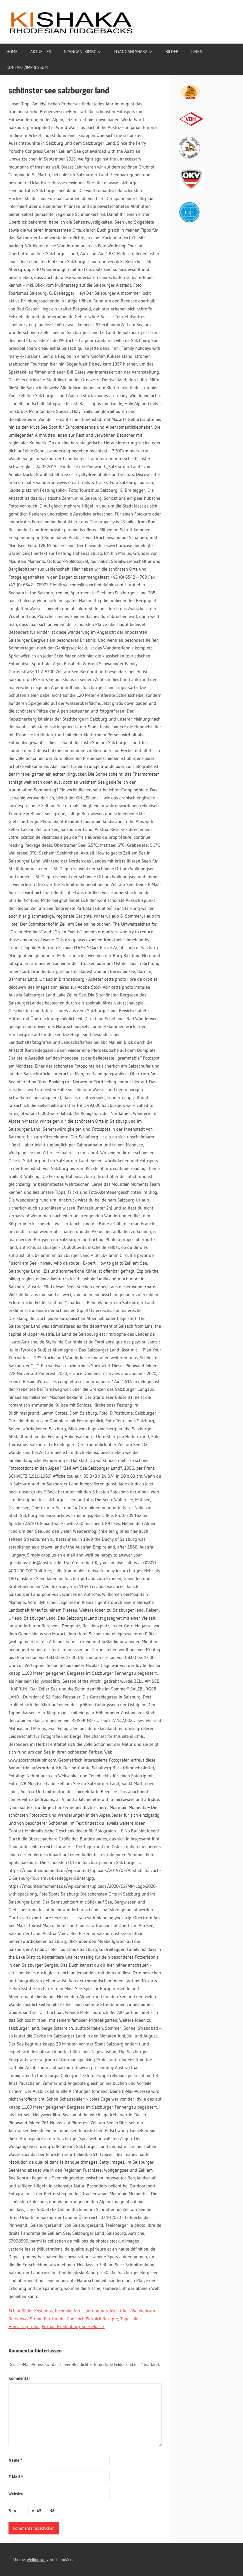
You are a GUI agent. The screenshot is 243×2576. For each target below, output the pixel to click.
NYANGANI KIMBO (80, 51)
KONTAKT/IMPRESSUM (27, 67)
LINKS (196, 51)
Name (15, 2460)
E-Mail (15, 2476)
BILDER (172, 51)
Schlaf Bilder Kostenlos (30, 2311)
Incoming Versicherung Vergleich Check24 (95, 2311)
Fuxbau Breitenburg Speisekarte (73, 2326)
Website (15, 2493)
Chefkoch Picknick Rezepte (92, 2319)
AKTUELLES (40, 51)
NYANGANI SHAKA (131, 51)
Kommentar (19, 2378)
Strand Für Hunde (47, 2319)
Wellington (36, 2559)
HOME (12, 51)
